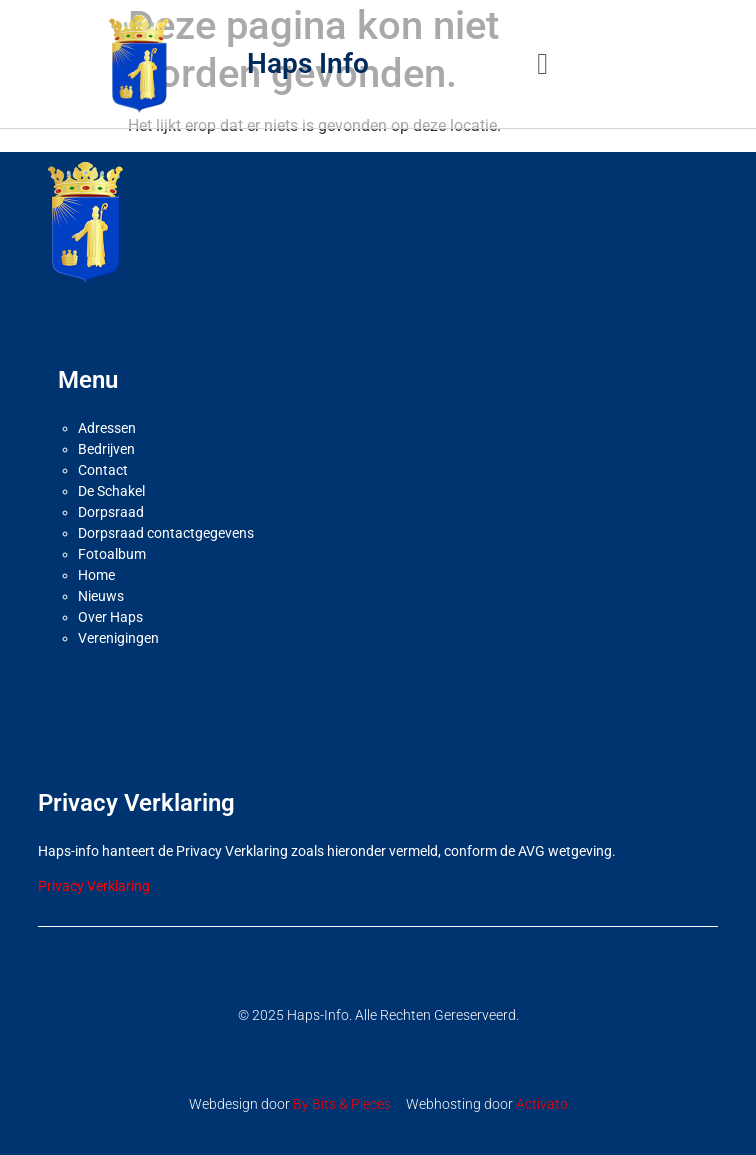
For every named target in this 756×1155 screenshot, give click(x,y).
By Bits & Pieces (342, 1104)
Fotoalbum (112, 554)
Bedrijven (106, 449)
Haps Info (308, 63)
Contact (103, 470)
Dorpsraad (111, 512)
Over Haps (110, 617)
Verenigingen (118, 638)
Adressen (107, 428)
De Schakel (111, 491)
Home (96, 575)
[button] (543, 63)
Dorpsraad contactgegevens (166, 533)
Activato (542, 1104)
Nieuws (101, 596)
